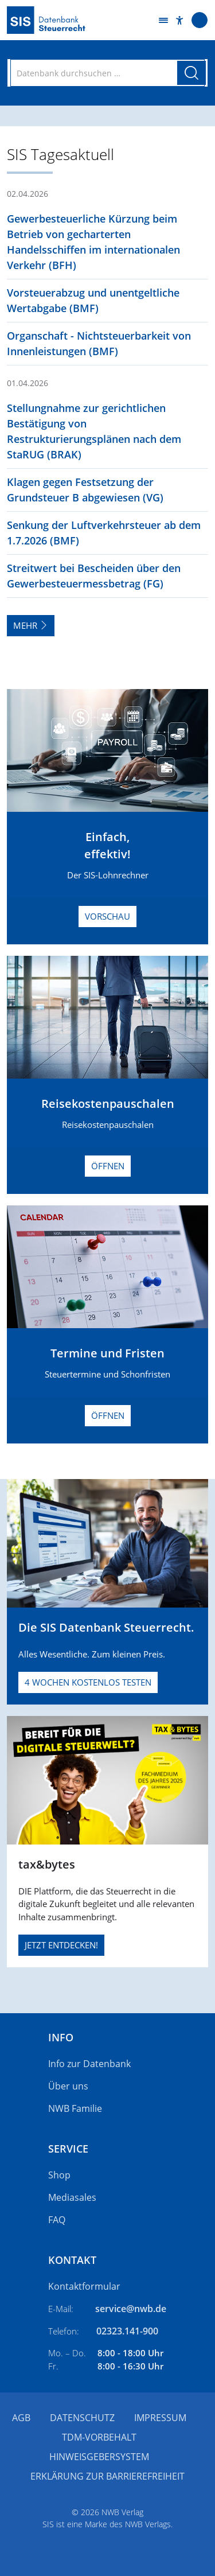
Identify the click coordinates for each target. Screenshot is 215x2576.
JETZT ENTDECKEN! (61, 1945)
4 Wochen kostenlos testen (88, 1682)
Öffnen (107, 1166)
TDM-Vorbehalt (99, 2437)
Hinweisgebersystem (99, 2456)
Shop (59, 2175)
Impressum (160, 2417)
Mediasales (72, 2197)
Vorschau (107, 916)
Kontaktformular (84, 2286)
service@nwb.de (130, 2308)
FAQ (56, 2219)
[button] (179, 20)
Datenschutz (82, 2417)
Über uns (68, 2086)
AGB (21, 2417)
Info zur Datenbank (89, 2063)
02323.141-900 (127, 2331)
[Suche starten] (191, 73)
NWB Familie (75, 2108)
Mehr (30, 625)
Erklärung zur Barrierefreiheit (107, 2476)
